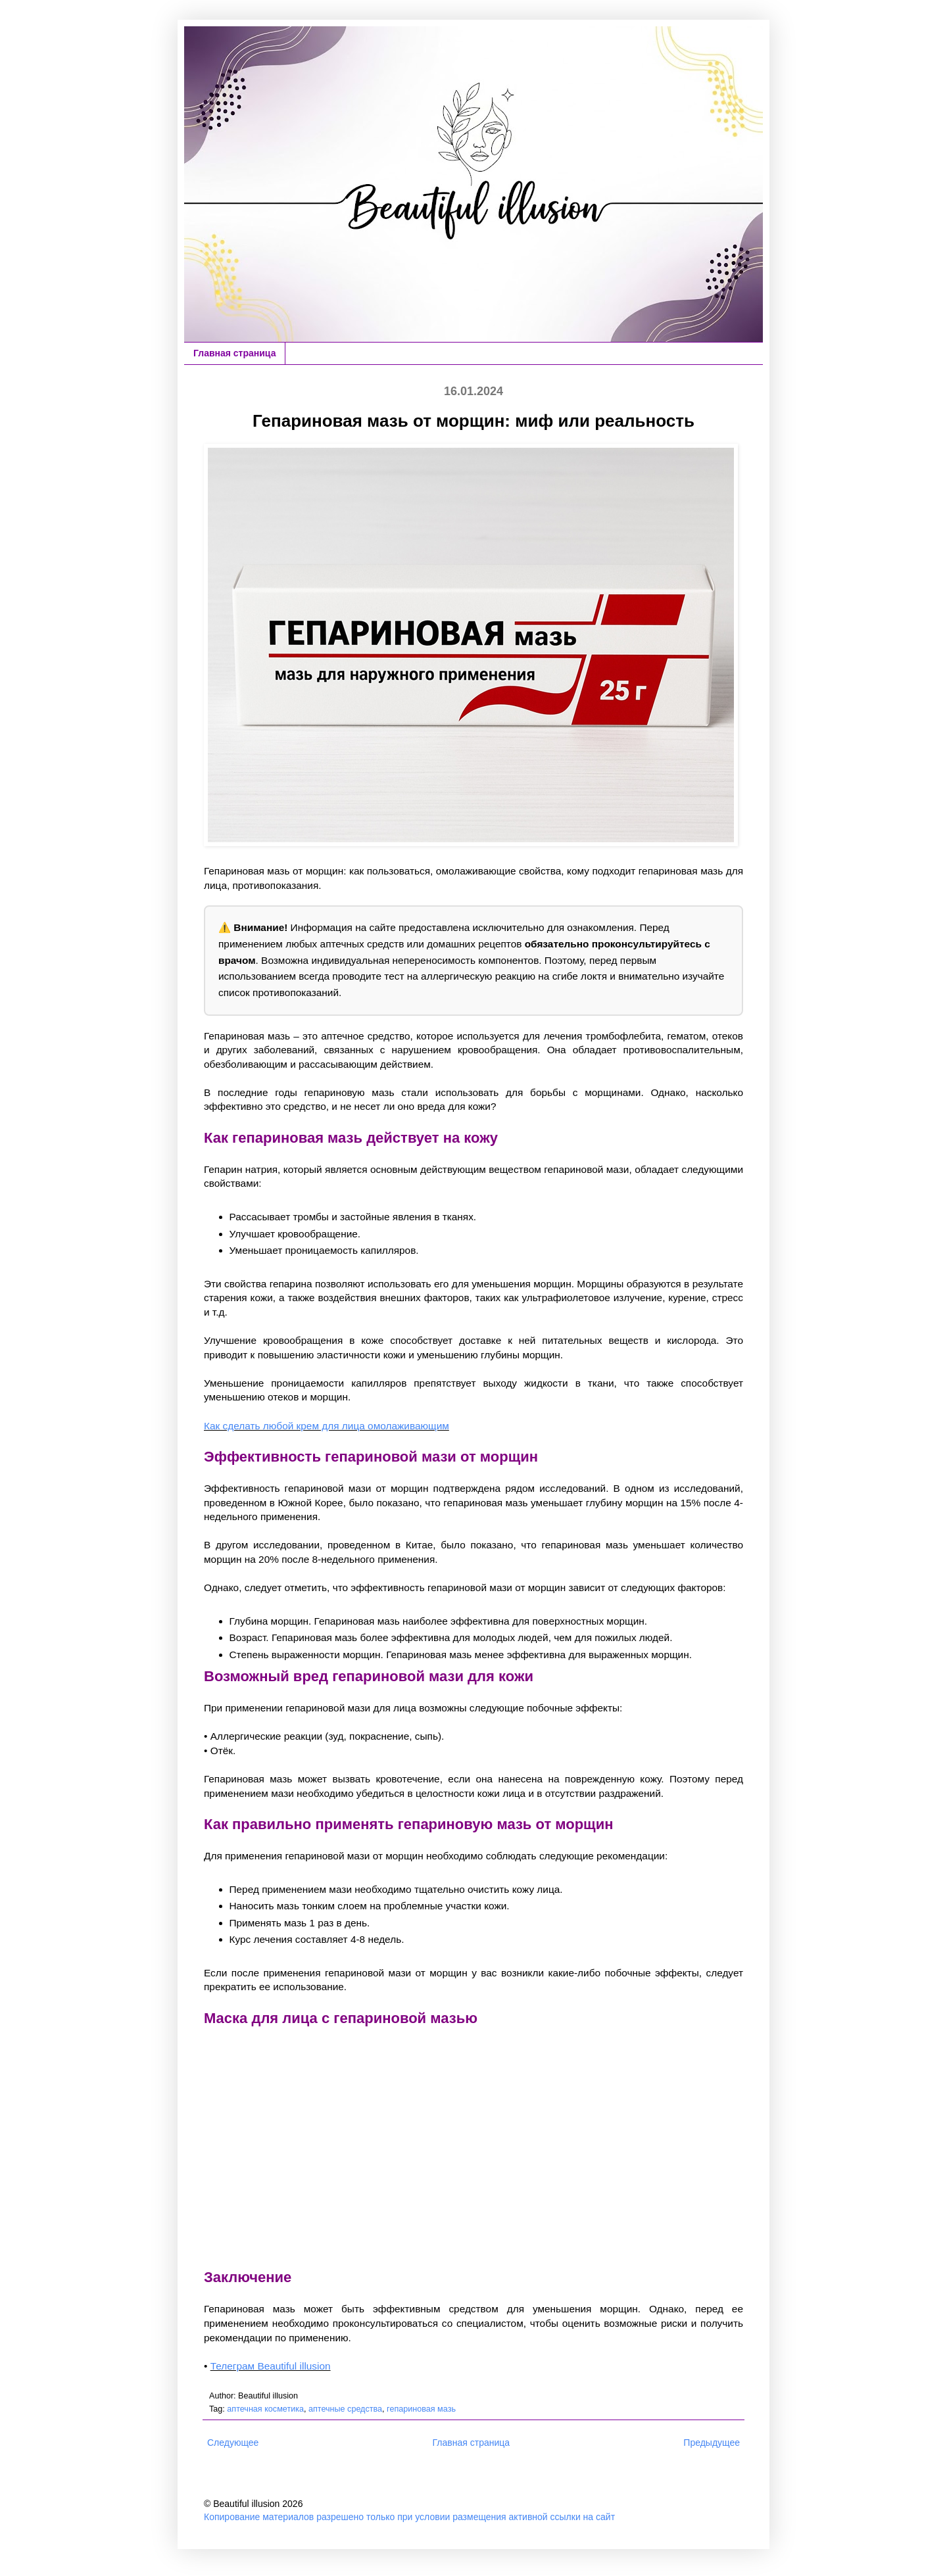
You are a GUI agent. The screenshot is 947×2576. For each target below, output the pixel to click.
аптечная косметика (265, 2409)
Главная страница (234, 353)
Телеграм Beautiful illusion (270, 2366)
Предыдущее (711, 2442)
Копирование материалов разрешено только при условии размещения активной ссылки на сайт (409, 2517)
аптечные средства (345, 2409)
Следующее (232, 2442)
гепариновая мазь (421, 2409)
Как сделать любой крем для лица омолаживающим (326, 1425)
